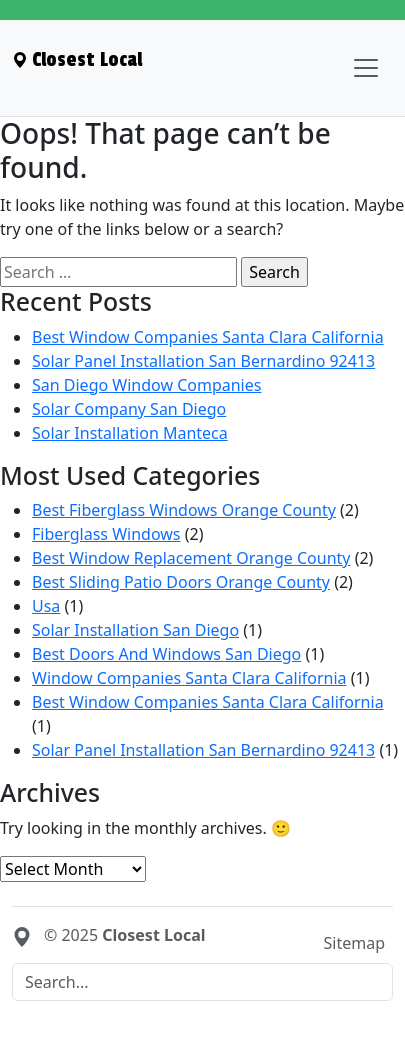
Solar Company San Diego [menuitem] (129, 409)
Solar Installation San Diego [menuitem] (135, 630)
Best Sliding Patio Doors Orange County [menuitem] (181, 582)
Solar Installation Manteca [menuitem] (130, 433)
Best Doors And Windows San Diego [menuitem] (166, 654)
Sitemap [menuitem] (355, 943)
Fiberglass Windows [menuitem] (106, 534)
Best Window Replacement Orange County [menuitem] (191, 558)
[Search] (202, 982)
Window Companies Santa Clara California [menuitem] (189, 678)
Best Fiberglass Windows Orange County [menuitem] (184, 510)
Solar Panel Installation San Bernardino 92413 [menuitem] (203, 361)
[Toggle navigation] (366, 68)
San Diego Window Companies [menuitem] (146, 385)
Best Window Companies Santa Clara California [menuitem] (208, 337)
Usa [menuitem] (46, 606)
